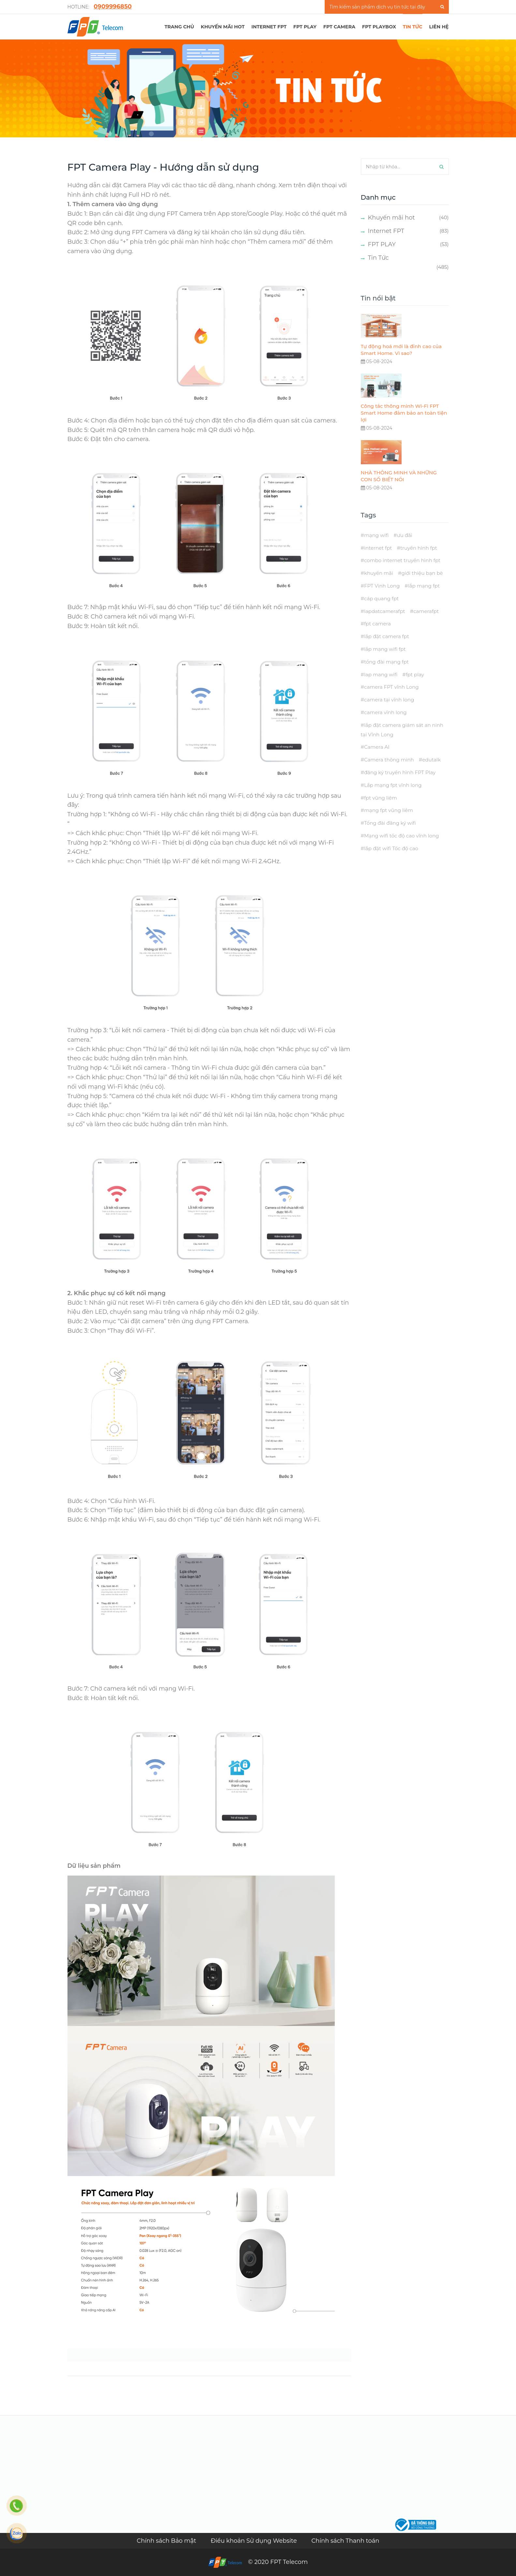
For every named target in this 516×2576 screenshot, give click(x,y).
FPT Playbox (379, 27)
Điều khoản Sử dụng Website (255, 2540)
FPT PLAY (305, 27)
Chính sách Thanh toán (345, 2540)
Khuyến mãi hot (222, 27)
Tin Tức (378, 257)
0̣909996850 (113, 6)
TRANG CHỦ (179, 27)
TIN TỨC (412, 27)
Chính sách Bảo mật (167, 2540)
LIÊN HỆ (439, 27)
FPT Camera (339, 27)
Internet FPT (269, 27)
